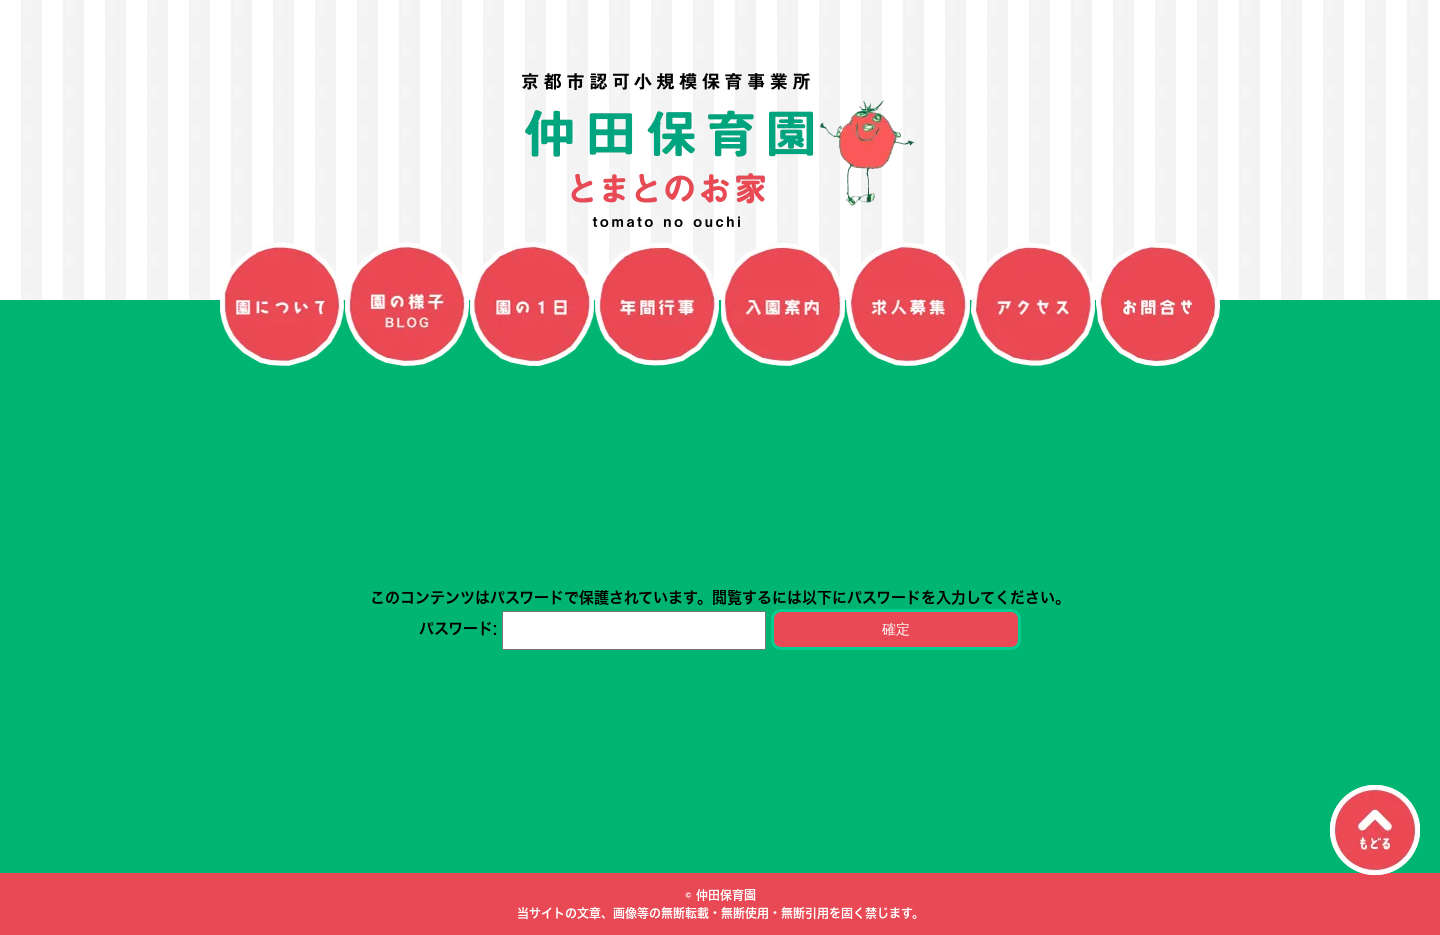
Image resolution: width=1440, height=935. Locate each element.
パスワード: (592, 628)
